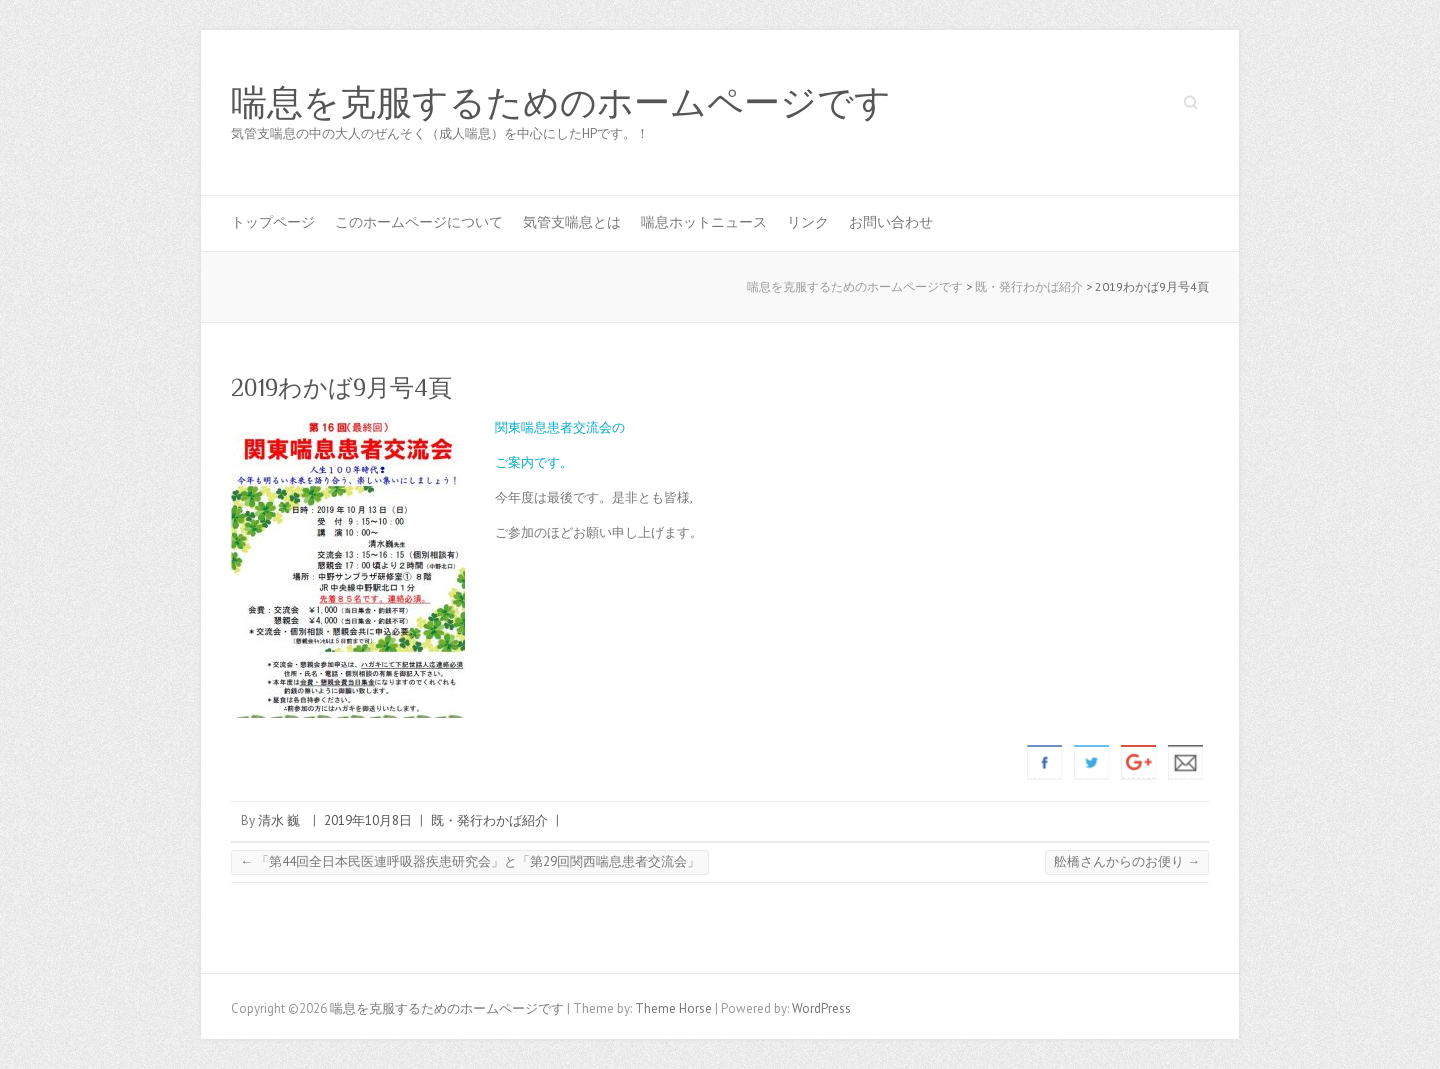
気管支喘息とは (572, 222)
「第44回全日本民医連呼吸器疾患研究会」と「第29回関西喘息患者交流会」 (470, 861)
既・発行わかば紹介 (489, 820)
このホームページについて (419, 222)
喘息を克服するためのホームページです (561, 103)
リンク (808, 222)
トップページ (273, 222)
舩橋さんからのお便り (1127, 861)
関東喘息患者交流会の (560, 427)
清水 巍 (279, 820)
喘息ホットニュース (704, 222)
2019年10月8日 (368, 820)
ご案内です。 (534, 462)
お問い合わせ (891, 222)
